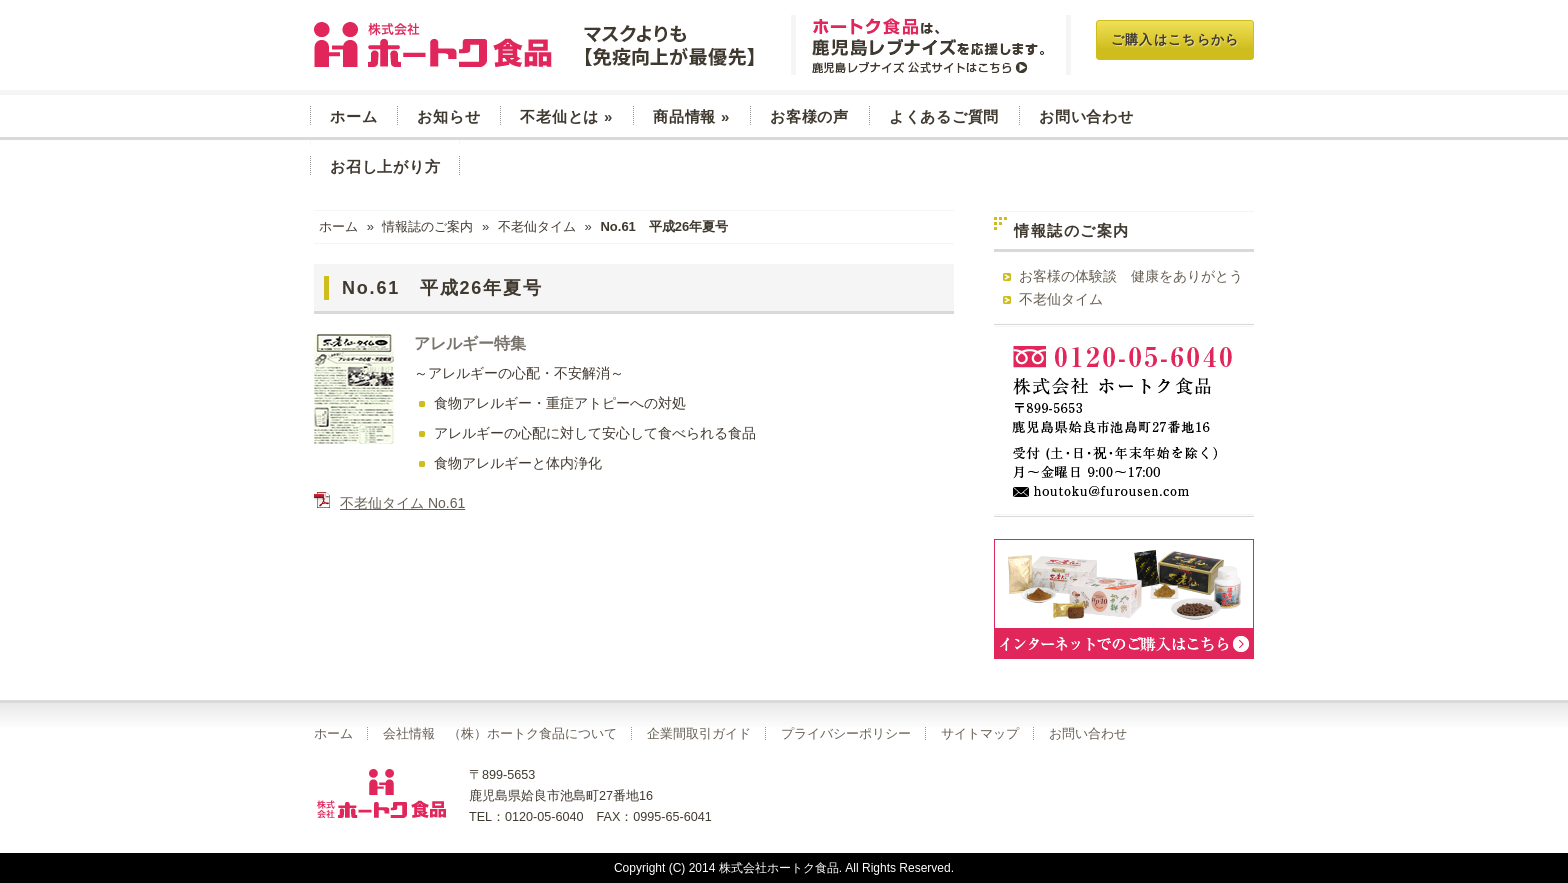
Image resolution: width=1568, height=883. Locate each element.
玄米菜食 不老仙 (537, 45)
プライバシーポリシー (846, 734)
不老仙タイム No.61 (402, 503)
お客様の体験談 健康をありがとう (1131, 276)
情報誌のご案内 (427, 226)
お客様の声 (809, 116)
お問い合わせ (1086, 116)
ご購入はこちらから (1175, 39)
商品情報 (691, 116)
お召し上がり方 (385, 166)
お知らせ (448, 116)
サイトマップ (980, 734)
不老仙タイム (537, 226)
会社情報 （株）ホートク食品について (500, 734)
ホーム (353, 116)
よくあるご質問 (944, 116)
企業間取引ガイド (699, 734)
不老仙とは (566, 116)
